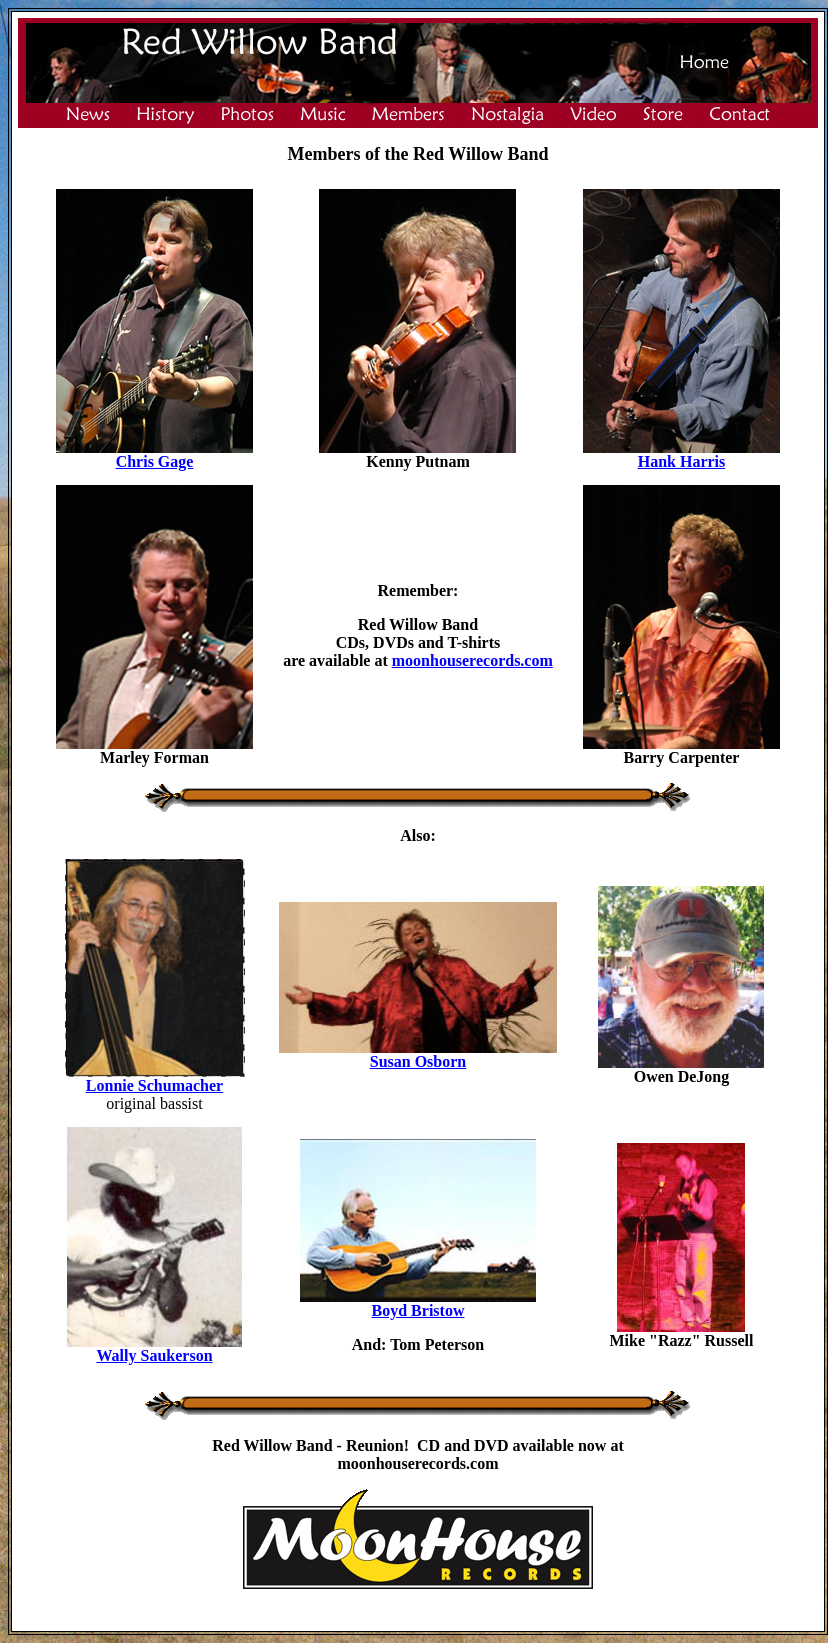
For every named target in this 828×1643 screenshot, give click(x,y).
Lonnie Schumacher (154, 1085)
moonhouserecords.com (472, 660)
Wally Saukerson (155, 1355)
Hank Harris (682, 461)
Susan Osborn (418, 1061)
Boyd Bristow (418, 1310)
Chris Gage (155, 461)
